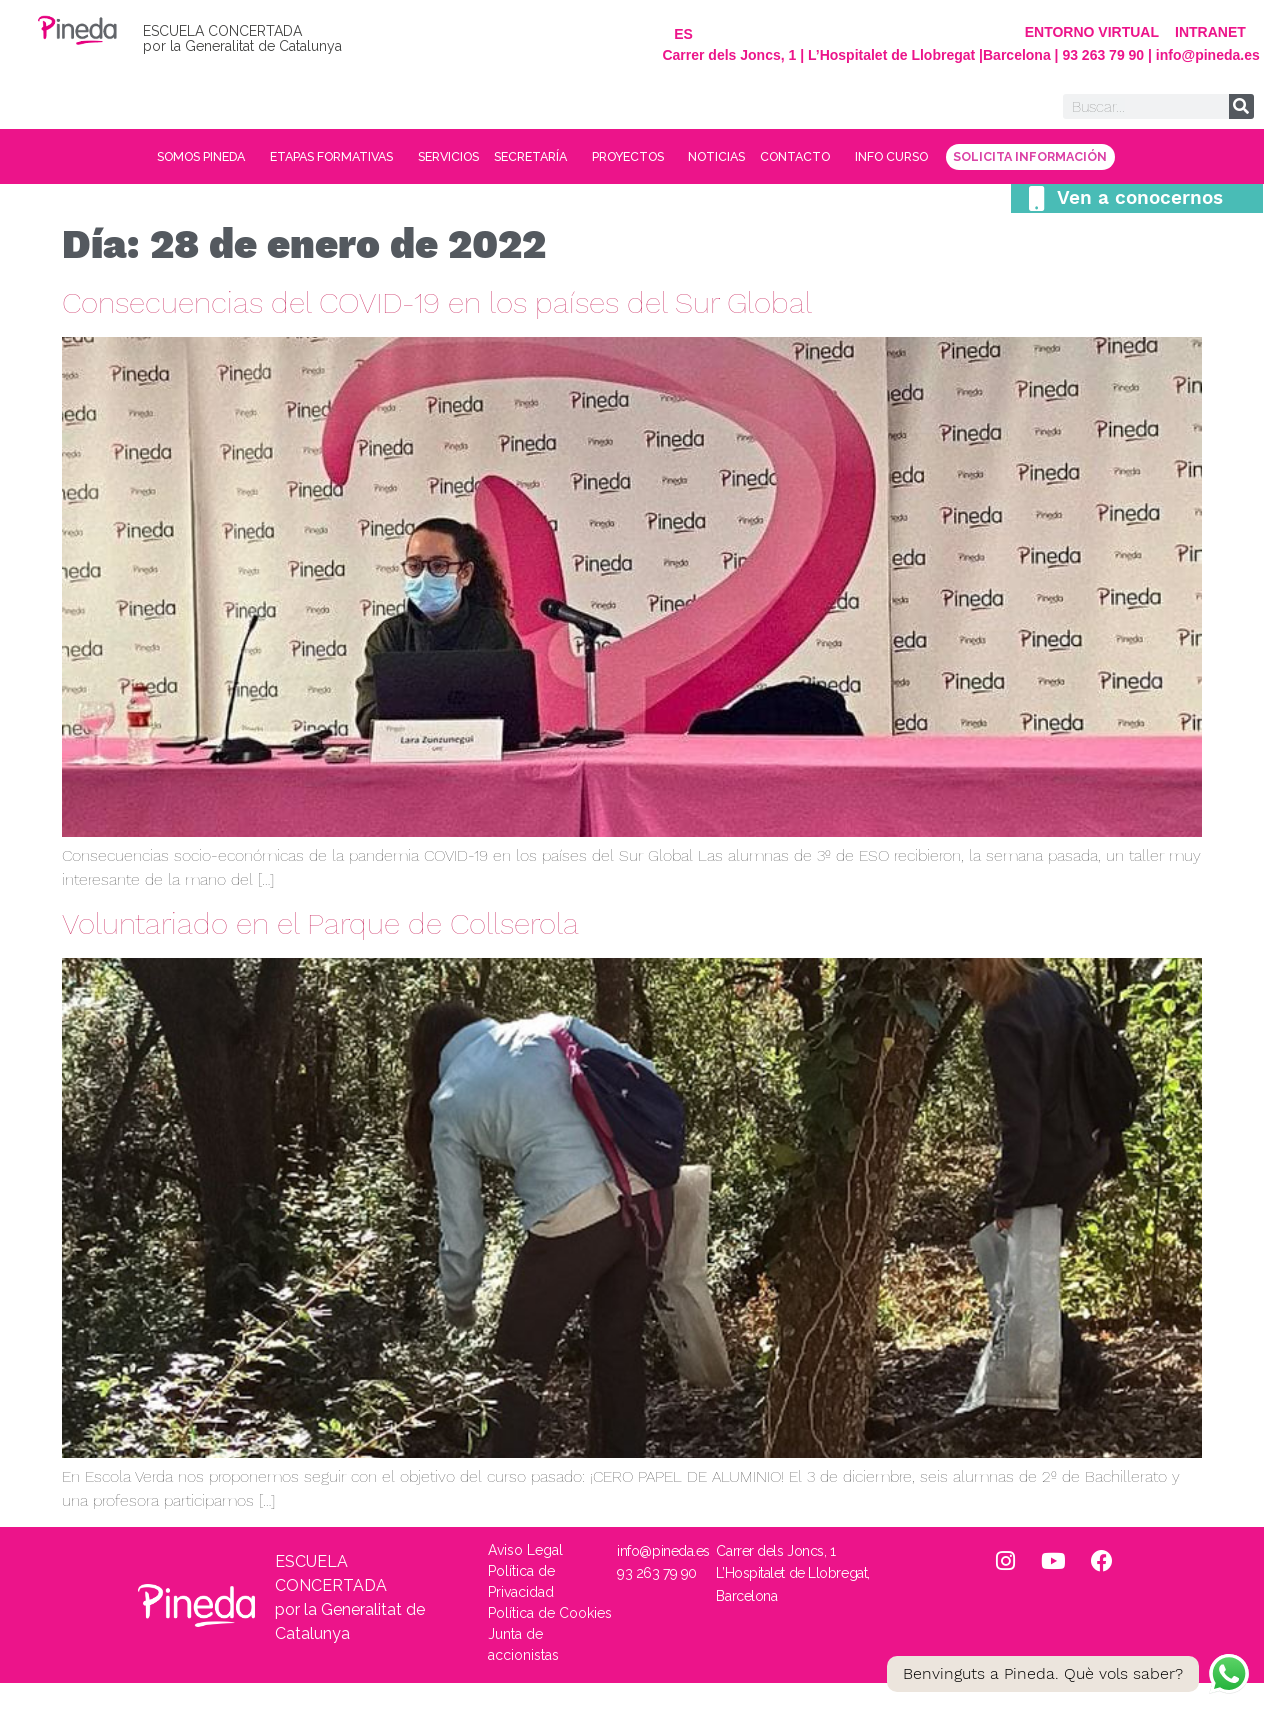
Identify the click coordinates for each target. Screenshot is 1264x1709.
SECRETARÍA (619, 157)
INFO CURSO (1089, 157)
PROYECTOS (746, 157)
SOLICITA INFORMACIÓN (632, 183)
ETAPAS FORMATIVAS (358, 157)
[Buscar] (1241, 106)
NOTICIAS (857, 157)
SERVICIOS (505, 157)
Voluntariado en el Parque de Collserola (320, 949)
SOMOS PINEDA (187, 157)
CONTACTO (965, 157)
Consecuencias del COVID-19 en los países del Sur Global (437, 328)
